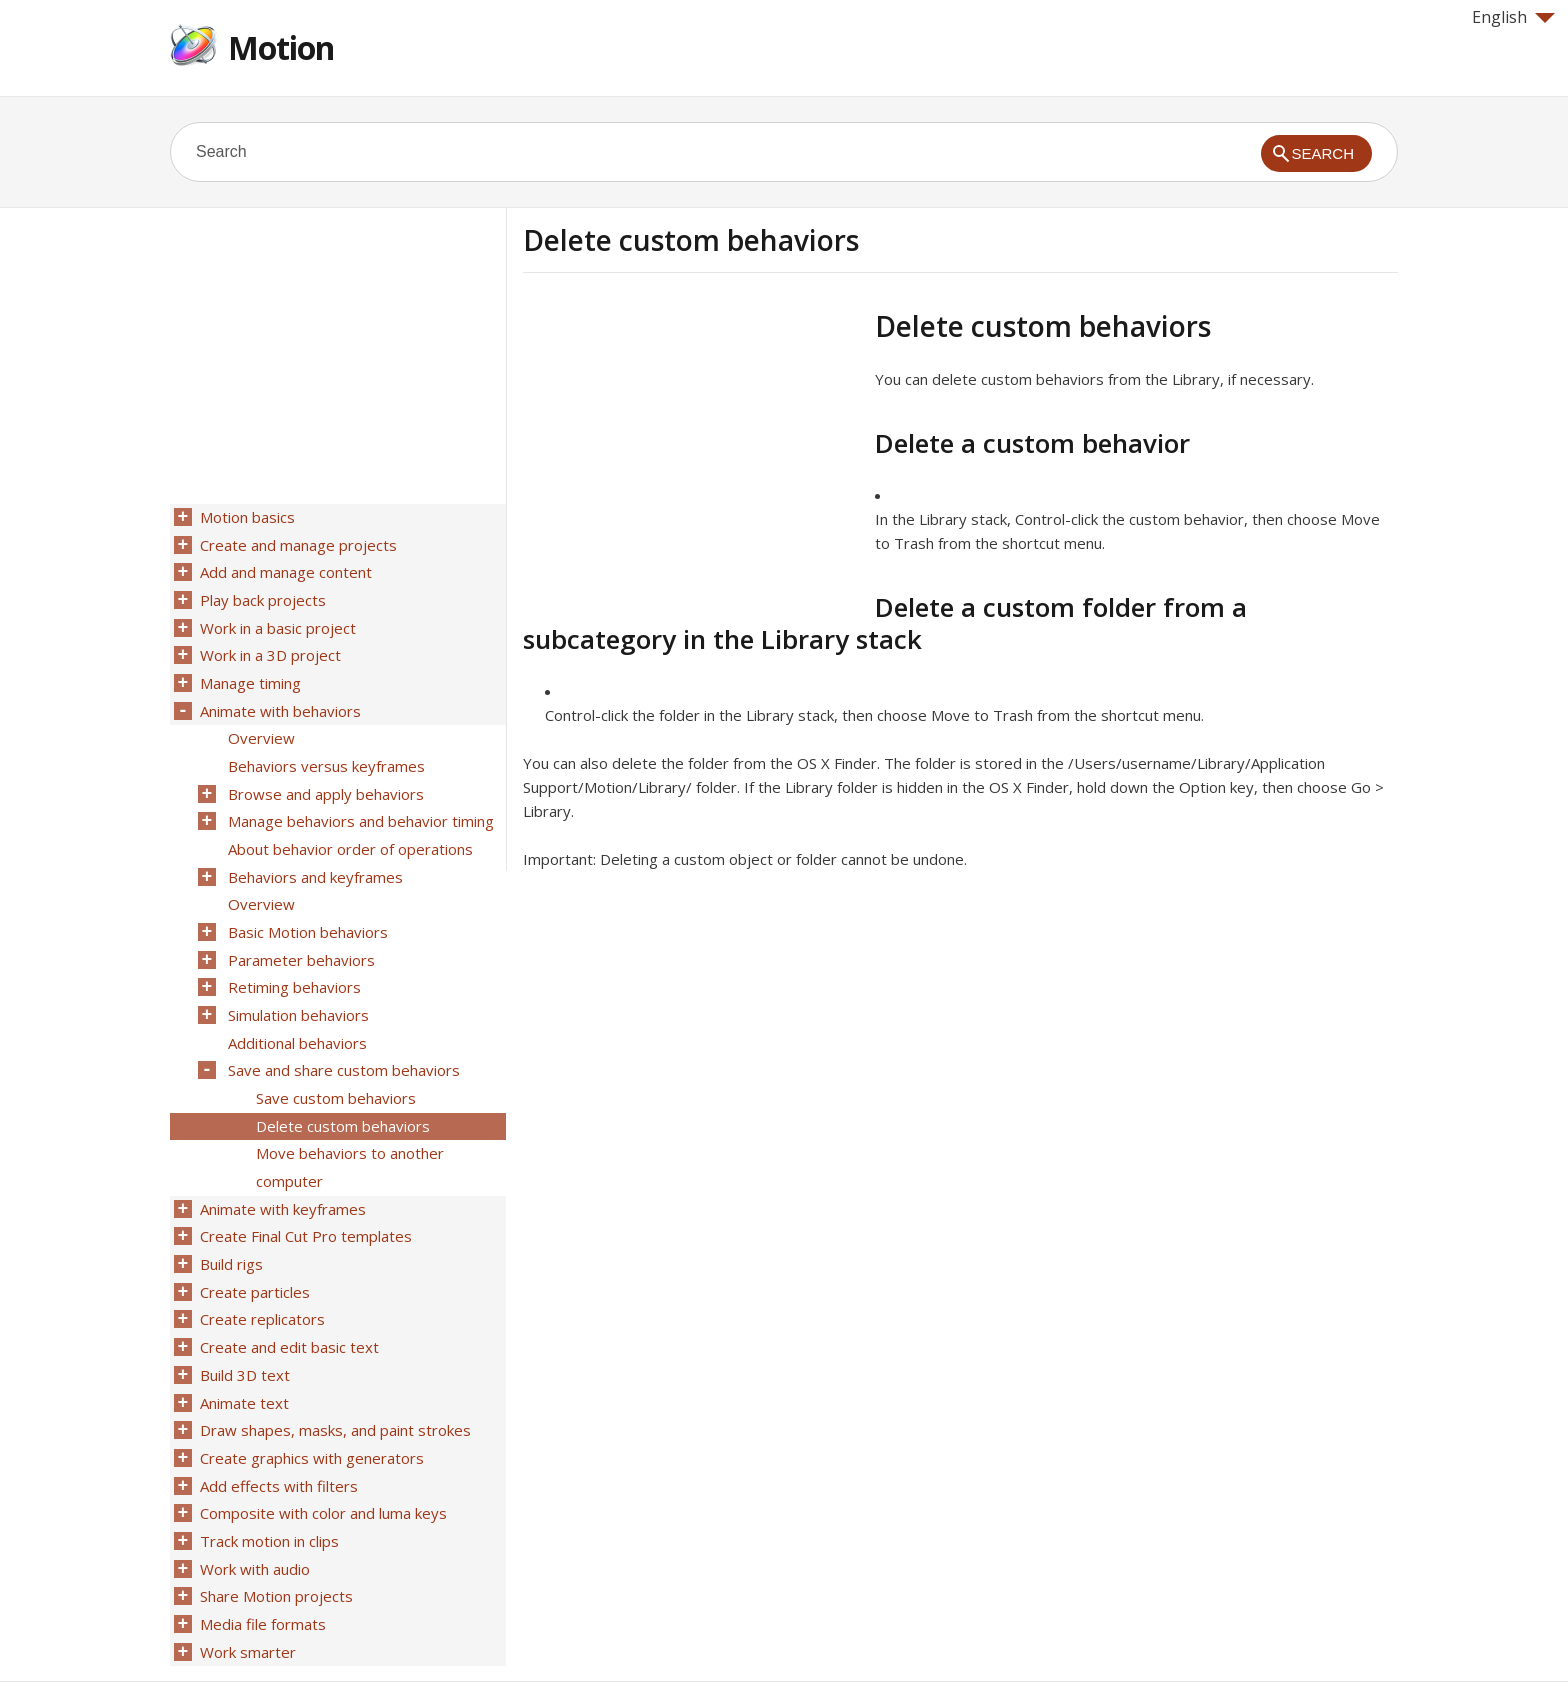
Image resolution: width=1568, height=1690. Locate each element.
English (1513, 17)
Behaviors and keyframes (313, 855)
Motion (281, 47)
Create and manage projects (296, 543)
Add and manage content (284, 569)
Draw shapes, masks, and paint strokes (333, 1375)
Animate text (242, 1349)
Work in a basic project (276, 621)
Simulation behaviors (296, 985)
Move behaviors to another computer (348, 1128)
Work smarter (246, 1583)
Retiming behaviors (292, 959)
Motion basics (245, 517)
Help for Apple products (242, 1642)
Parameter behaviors (299, 933)
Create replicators (260, 1271)
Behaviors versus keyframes (324, 751)
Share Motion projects (274, 1531)
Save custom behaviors (334, 1063)
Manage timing (248, 673)
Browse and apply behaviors (324, 777)
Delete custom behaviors (341, 1089)
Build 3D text (243, 1323)
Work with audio (253, 1505)
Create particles (253, 1245)
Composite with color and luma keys (321, 1453)
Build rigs (229, 1219)
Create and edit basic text (287, 1297)
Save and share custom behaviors (342, 1037)
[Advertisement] (691, 449)
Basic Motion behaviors (306, 907)
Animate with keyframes (281, 1167)
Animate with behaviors (278, 699)
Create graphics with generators (310, 1401)
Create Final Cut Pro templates (304, 1193)
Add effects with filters (277, 1427)
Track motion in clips (267, 1479)
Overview (259, 725)
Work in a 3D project (268, 647)
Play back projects (261, 595)
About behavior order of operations (348, 829)
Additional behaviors (295, 1011)
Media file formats (261, 1557)
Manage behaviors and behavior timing (359, 803)
